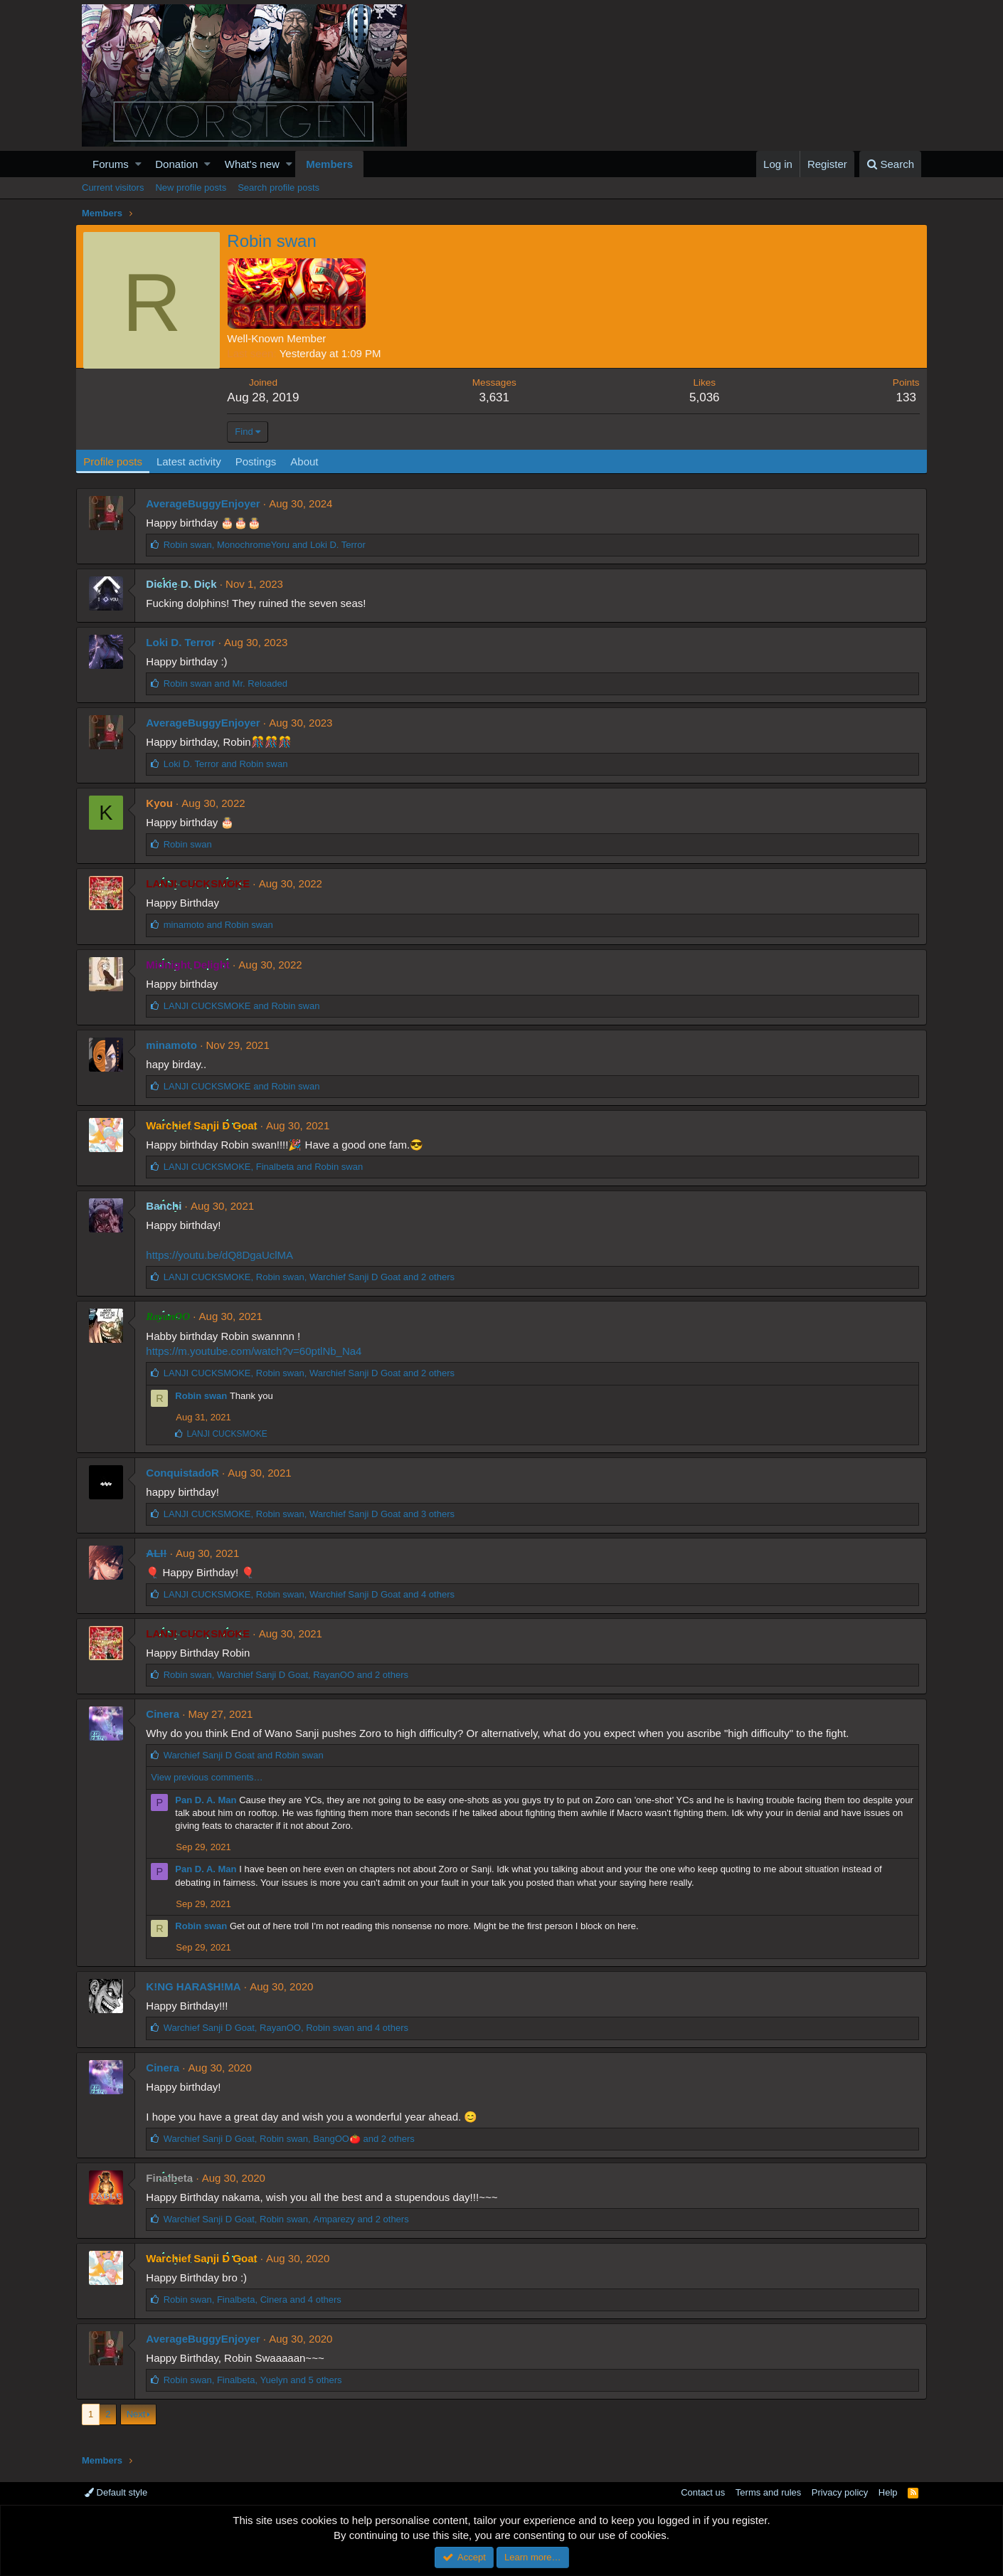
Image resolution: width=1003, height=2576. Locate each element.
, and (270, 544)
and (230, 683)
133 (900, 397)
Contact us (703, 2492)
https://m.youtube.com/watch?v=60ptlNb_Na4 (259, 1351)
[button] (138, 164)
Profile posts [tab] (119, 461)
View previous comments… (212, 1777)
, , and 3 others (314, 1514)
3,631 (496, 397)
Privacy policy (840, 2492)
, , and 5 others (258, 2380)
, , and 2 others (314, 1277)
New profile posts (190, 187)
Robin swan (207, 1395)
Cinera (168, 1714)
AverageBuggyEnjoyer (208, 503)
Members (329, 164)
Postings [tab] (261, 461)
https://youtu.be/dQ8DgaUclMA (225, 1255)
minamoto (177, 1045)
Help (888, 2492)
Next (136, 2414)
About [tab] (310, 461)
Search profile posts (278, 187)
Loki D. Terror (186, 642)
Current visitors (113, 187)
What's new (252, 164)
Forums (110, 164)
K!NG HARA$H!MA (199, 1986)
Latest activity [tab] (195, 461)
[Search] (890, 164)
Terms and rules (768, 2492)
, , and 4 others (314, 1594)
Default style (116, 2492)
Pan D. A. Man (211, 1800)
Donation (176, 164)
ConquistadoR (188, 1473)
